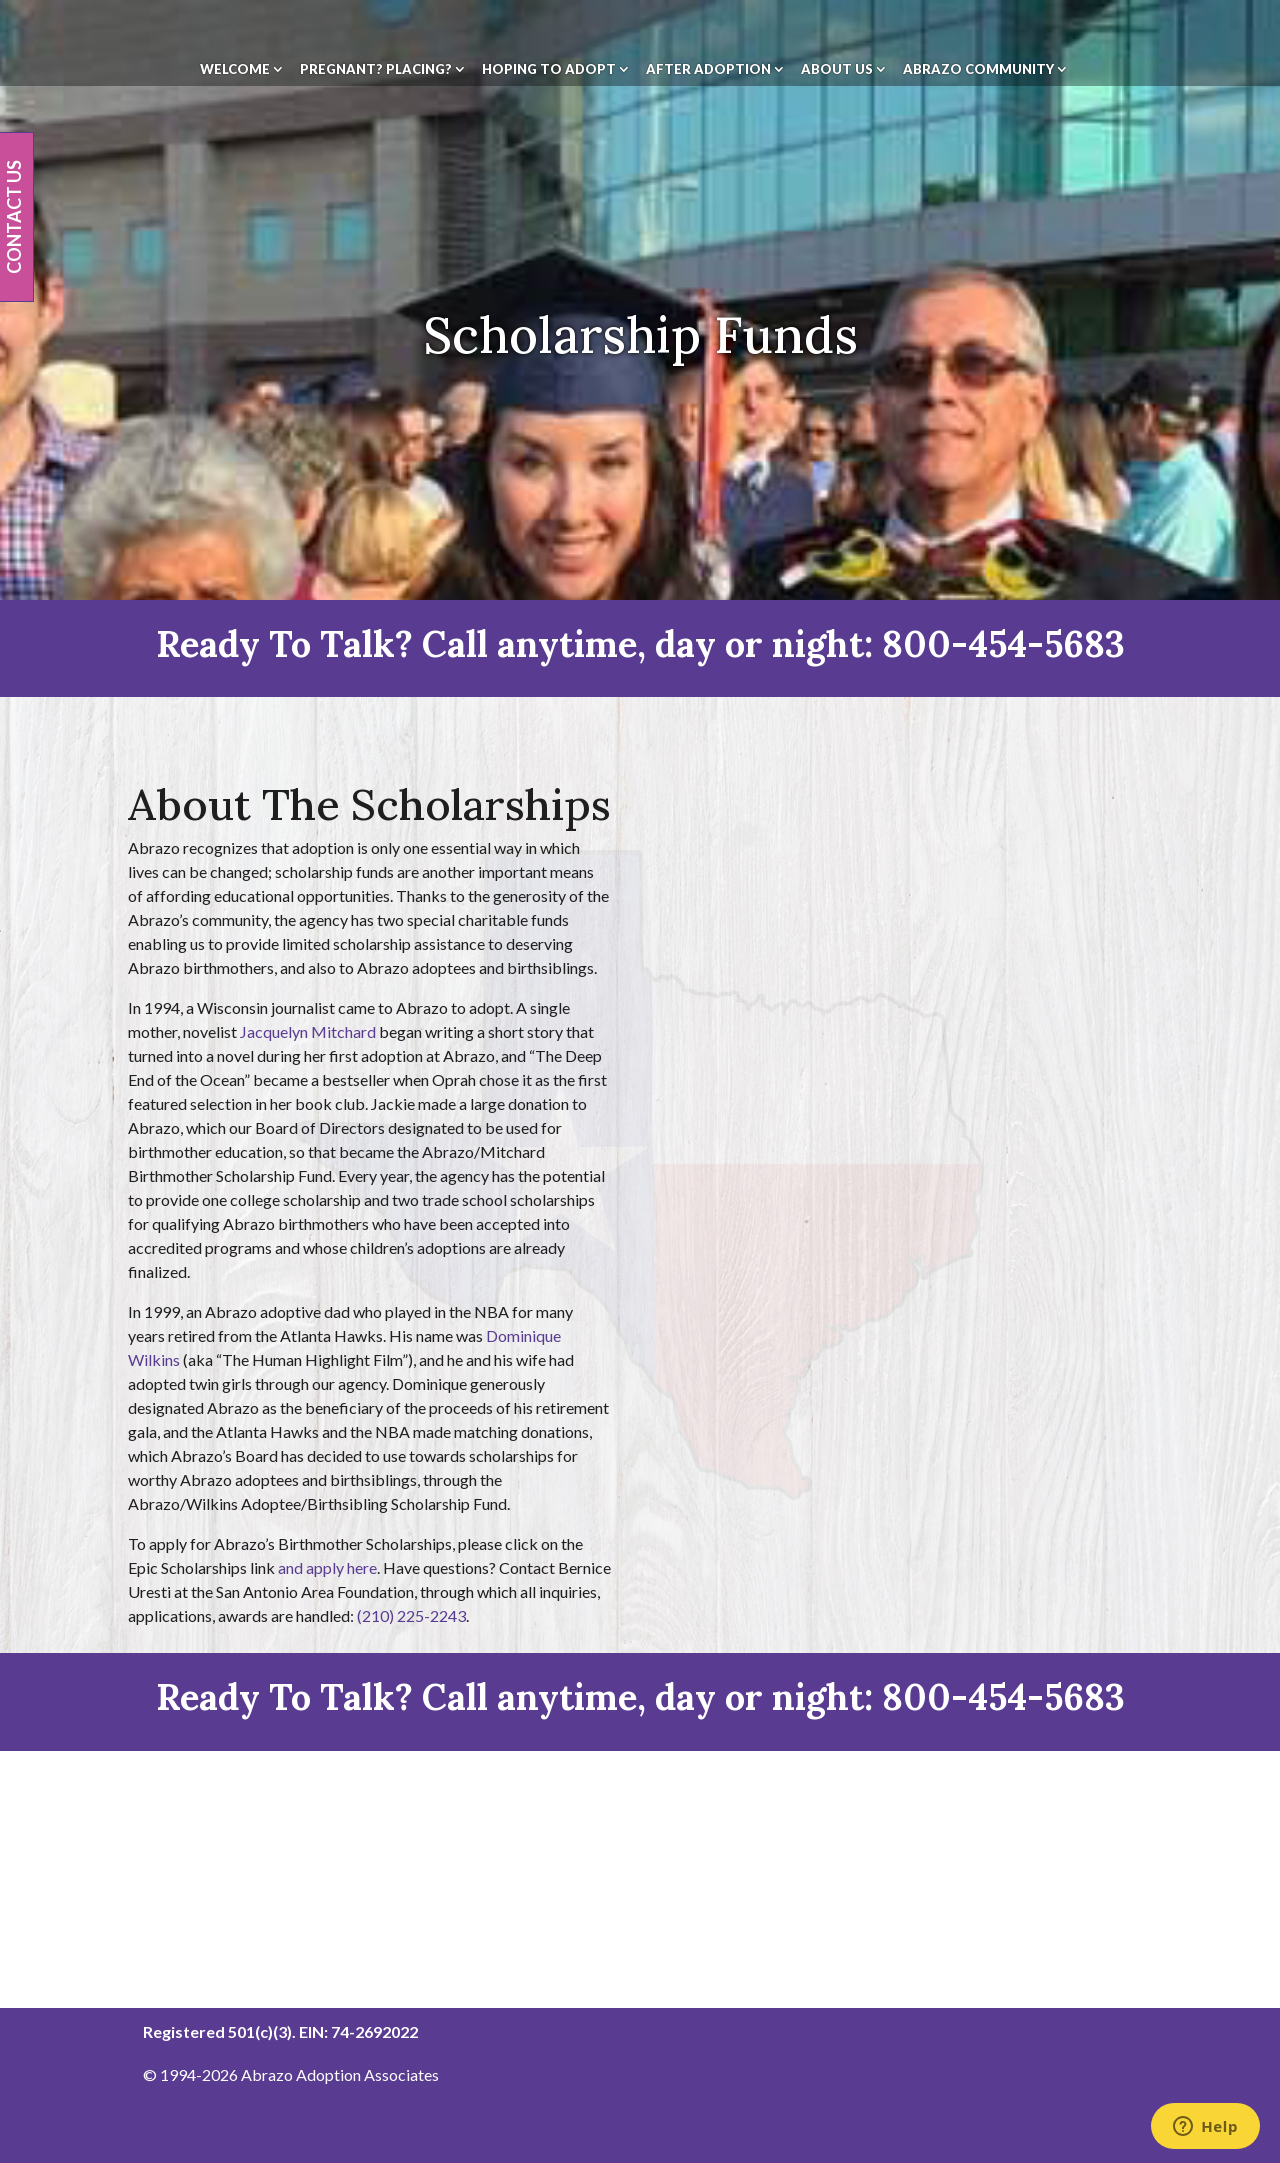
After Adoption (708, 69)
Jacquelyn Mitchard (308, 1031)
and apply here (327, 1567)
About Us (837, 69)
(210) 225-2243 (411, 1615)
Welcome (235, 69)
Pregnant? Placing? (376, 69)
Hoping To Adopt (549, 69)
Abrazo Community (978, 69)
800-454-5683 (1003, 644)
